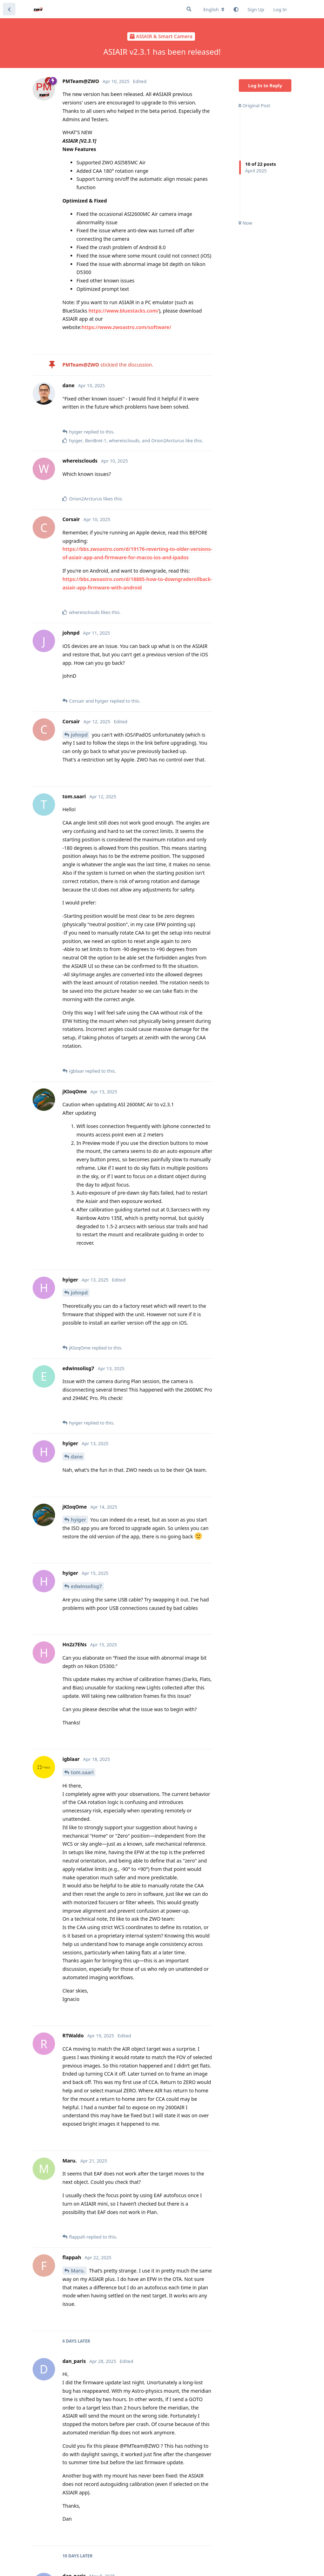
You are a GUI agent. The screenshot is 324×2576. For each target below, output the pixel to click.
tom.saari (82, 1772)
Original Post (254, 105)
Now (245, 223)
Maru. (78, 2270)
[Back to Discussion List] (9, 9)
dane (77, 1456)
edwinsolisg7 (86, 1586)
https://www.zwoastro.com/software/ (126, 327)
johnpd (79, 734)
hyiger (78, 1519)
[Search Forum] (189, 9)
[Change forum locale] (214, 9)
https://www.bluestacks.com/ (123, 310)
